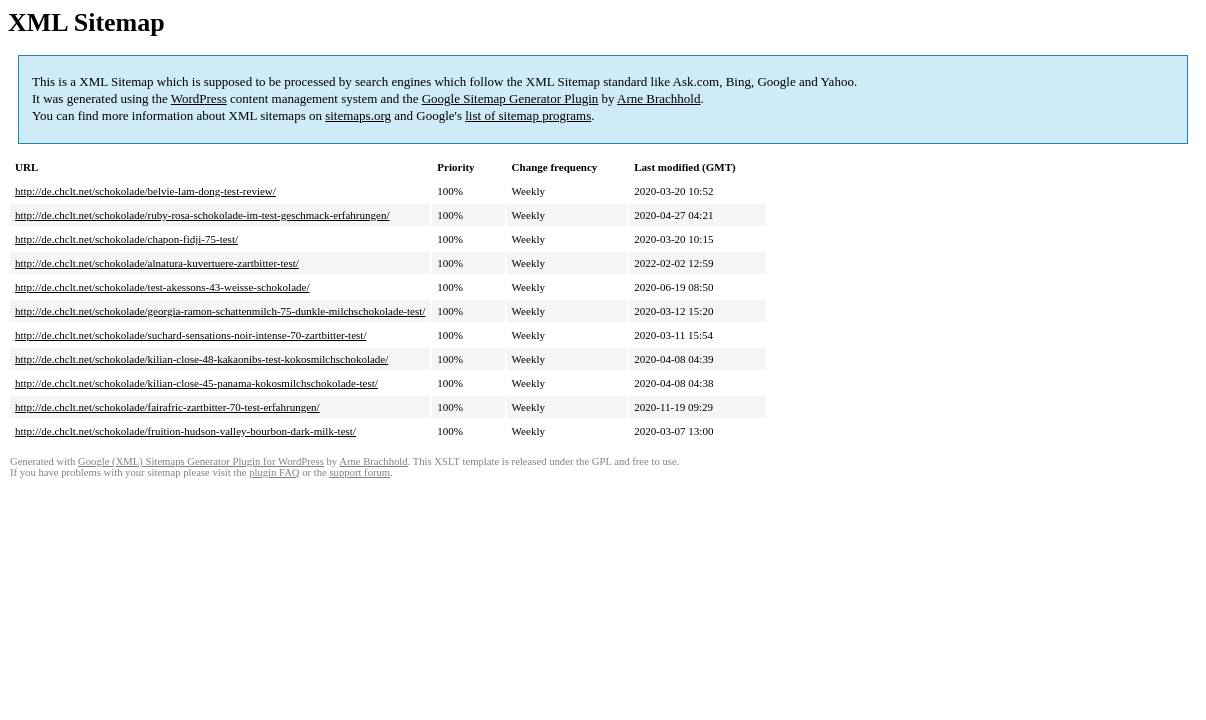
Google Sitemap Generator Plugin (510, 98)
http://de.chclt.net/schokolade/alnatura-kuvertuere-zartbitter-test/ (157, 263)
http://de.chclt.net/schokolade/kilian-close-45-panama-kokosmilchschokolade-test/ (196, 383)
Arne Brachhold (658, 98)
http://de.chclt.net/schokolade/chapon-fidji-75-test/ (126, 239)
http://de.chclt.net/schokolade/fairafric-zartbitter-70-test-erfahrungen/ (167, 407)
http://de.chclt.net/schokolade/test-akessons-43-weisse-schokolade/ (162, 287)
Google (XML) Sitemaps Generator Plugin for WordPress (201, 461)
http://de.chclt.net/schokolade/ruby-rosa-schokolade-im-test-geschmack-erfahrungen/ (202, 215)
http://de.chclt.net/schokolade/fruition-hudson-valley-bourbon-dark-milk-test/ (185, 431)
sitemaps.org (358, 115)
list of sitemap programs (528, 115)
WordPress (199, 98)
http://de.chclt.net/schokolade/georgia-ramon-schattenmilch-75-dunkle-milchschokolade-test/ (220, 311)
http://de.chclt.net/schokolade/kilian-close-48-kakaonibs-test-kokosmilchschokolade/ (201, 359)
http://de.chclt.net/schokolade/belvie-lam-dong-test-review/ (145, 191)
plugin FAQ (274, 472)
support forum (359, 472)
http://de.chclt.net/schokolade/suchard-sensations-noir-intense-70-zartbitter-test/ (190, 335)
